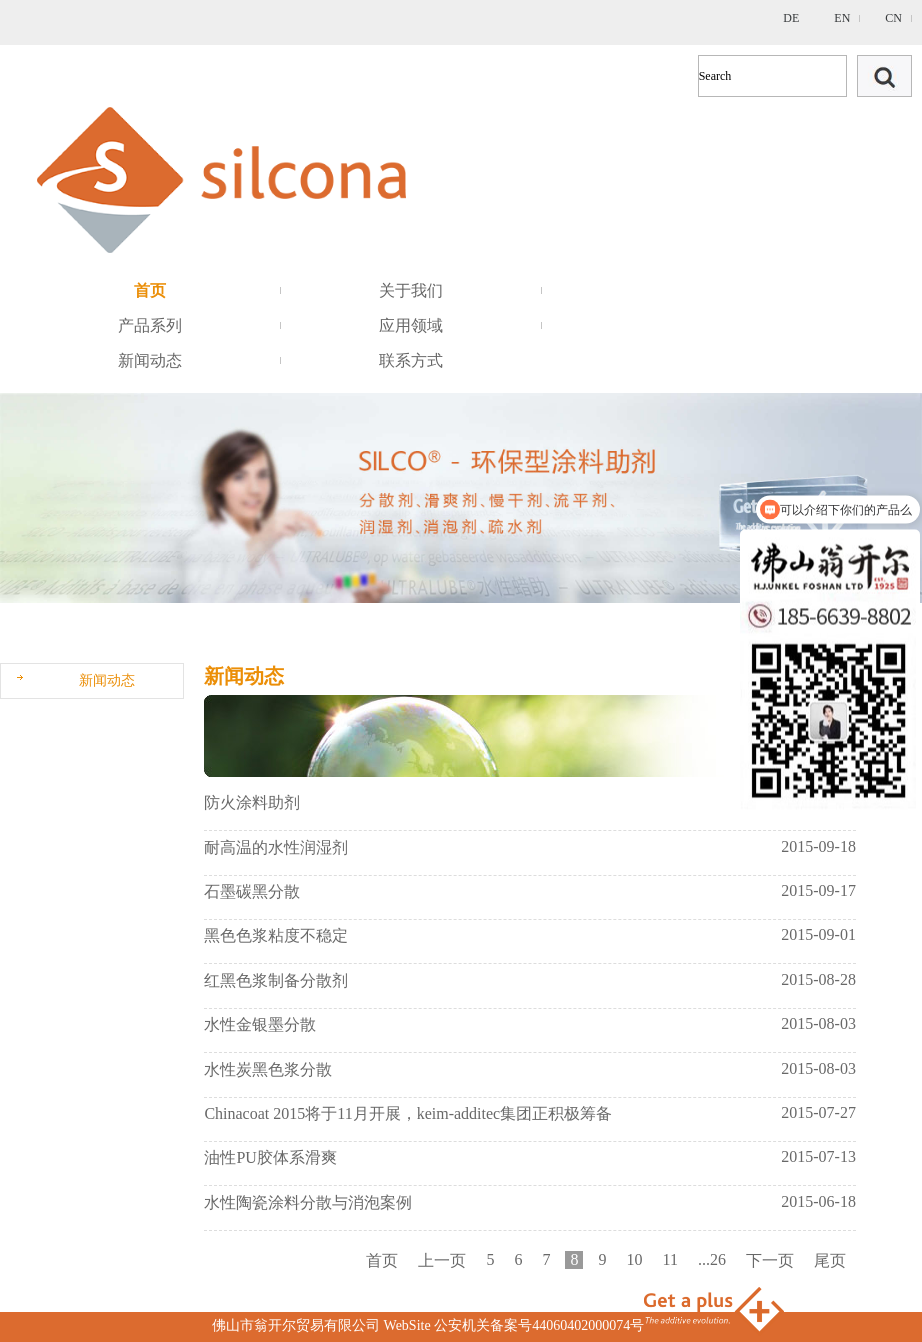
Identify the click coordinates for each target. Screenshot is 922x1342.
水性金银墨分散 (260, 1024)
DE (791, 18)
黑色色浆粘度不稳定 (276, 935)
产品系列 (150, 325)
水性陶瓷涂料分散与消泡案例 (308, 1202)
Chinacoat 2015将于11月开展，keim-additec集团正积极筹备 (408, 1113)
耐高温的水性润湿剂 (276, 847)
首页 (150, 290)
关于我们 (411, 290)
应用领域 (411, 325)
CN (893, 18)
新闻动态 (150, 360)
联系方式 (411, 360)
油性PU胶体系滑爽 (270, 1157)
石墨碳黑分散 (252, 891)
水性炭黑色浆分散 (268, 1069)
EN (842, 18)
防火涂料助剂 (252, 802)
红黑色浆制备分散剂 (276, 980)
